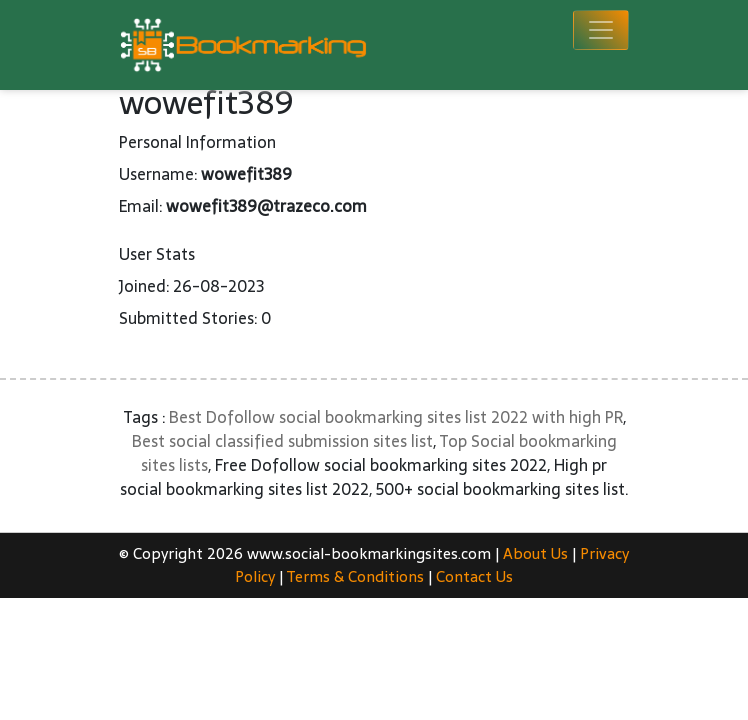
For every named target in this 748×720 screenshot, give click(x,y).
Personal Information (197, 142)
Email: (140, 206)
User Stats (157, 254)
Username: (158, 174)
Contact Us (474, 576)
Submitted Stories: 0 (195, 318)
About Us (535, 553)
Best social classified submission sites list (282, 441)
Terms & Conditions (355, 576)
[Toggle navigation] (601, 30)
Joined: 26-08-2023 (191, 286)
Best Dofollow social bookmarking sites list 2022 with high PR (396, 417)
